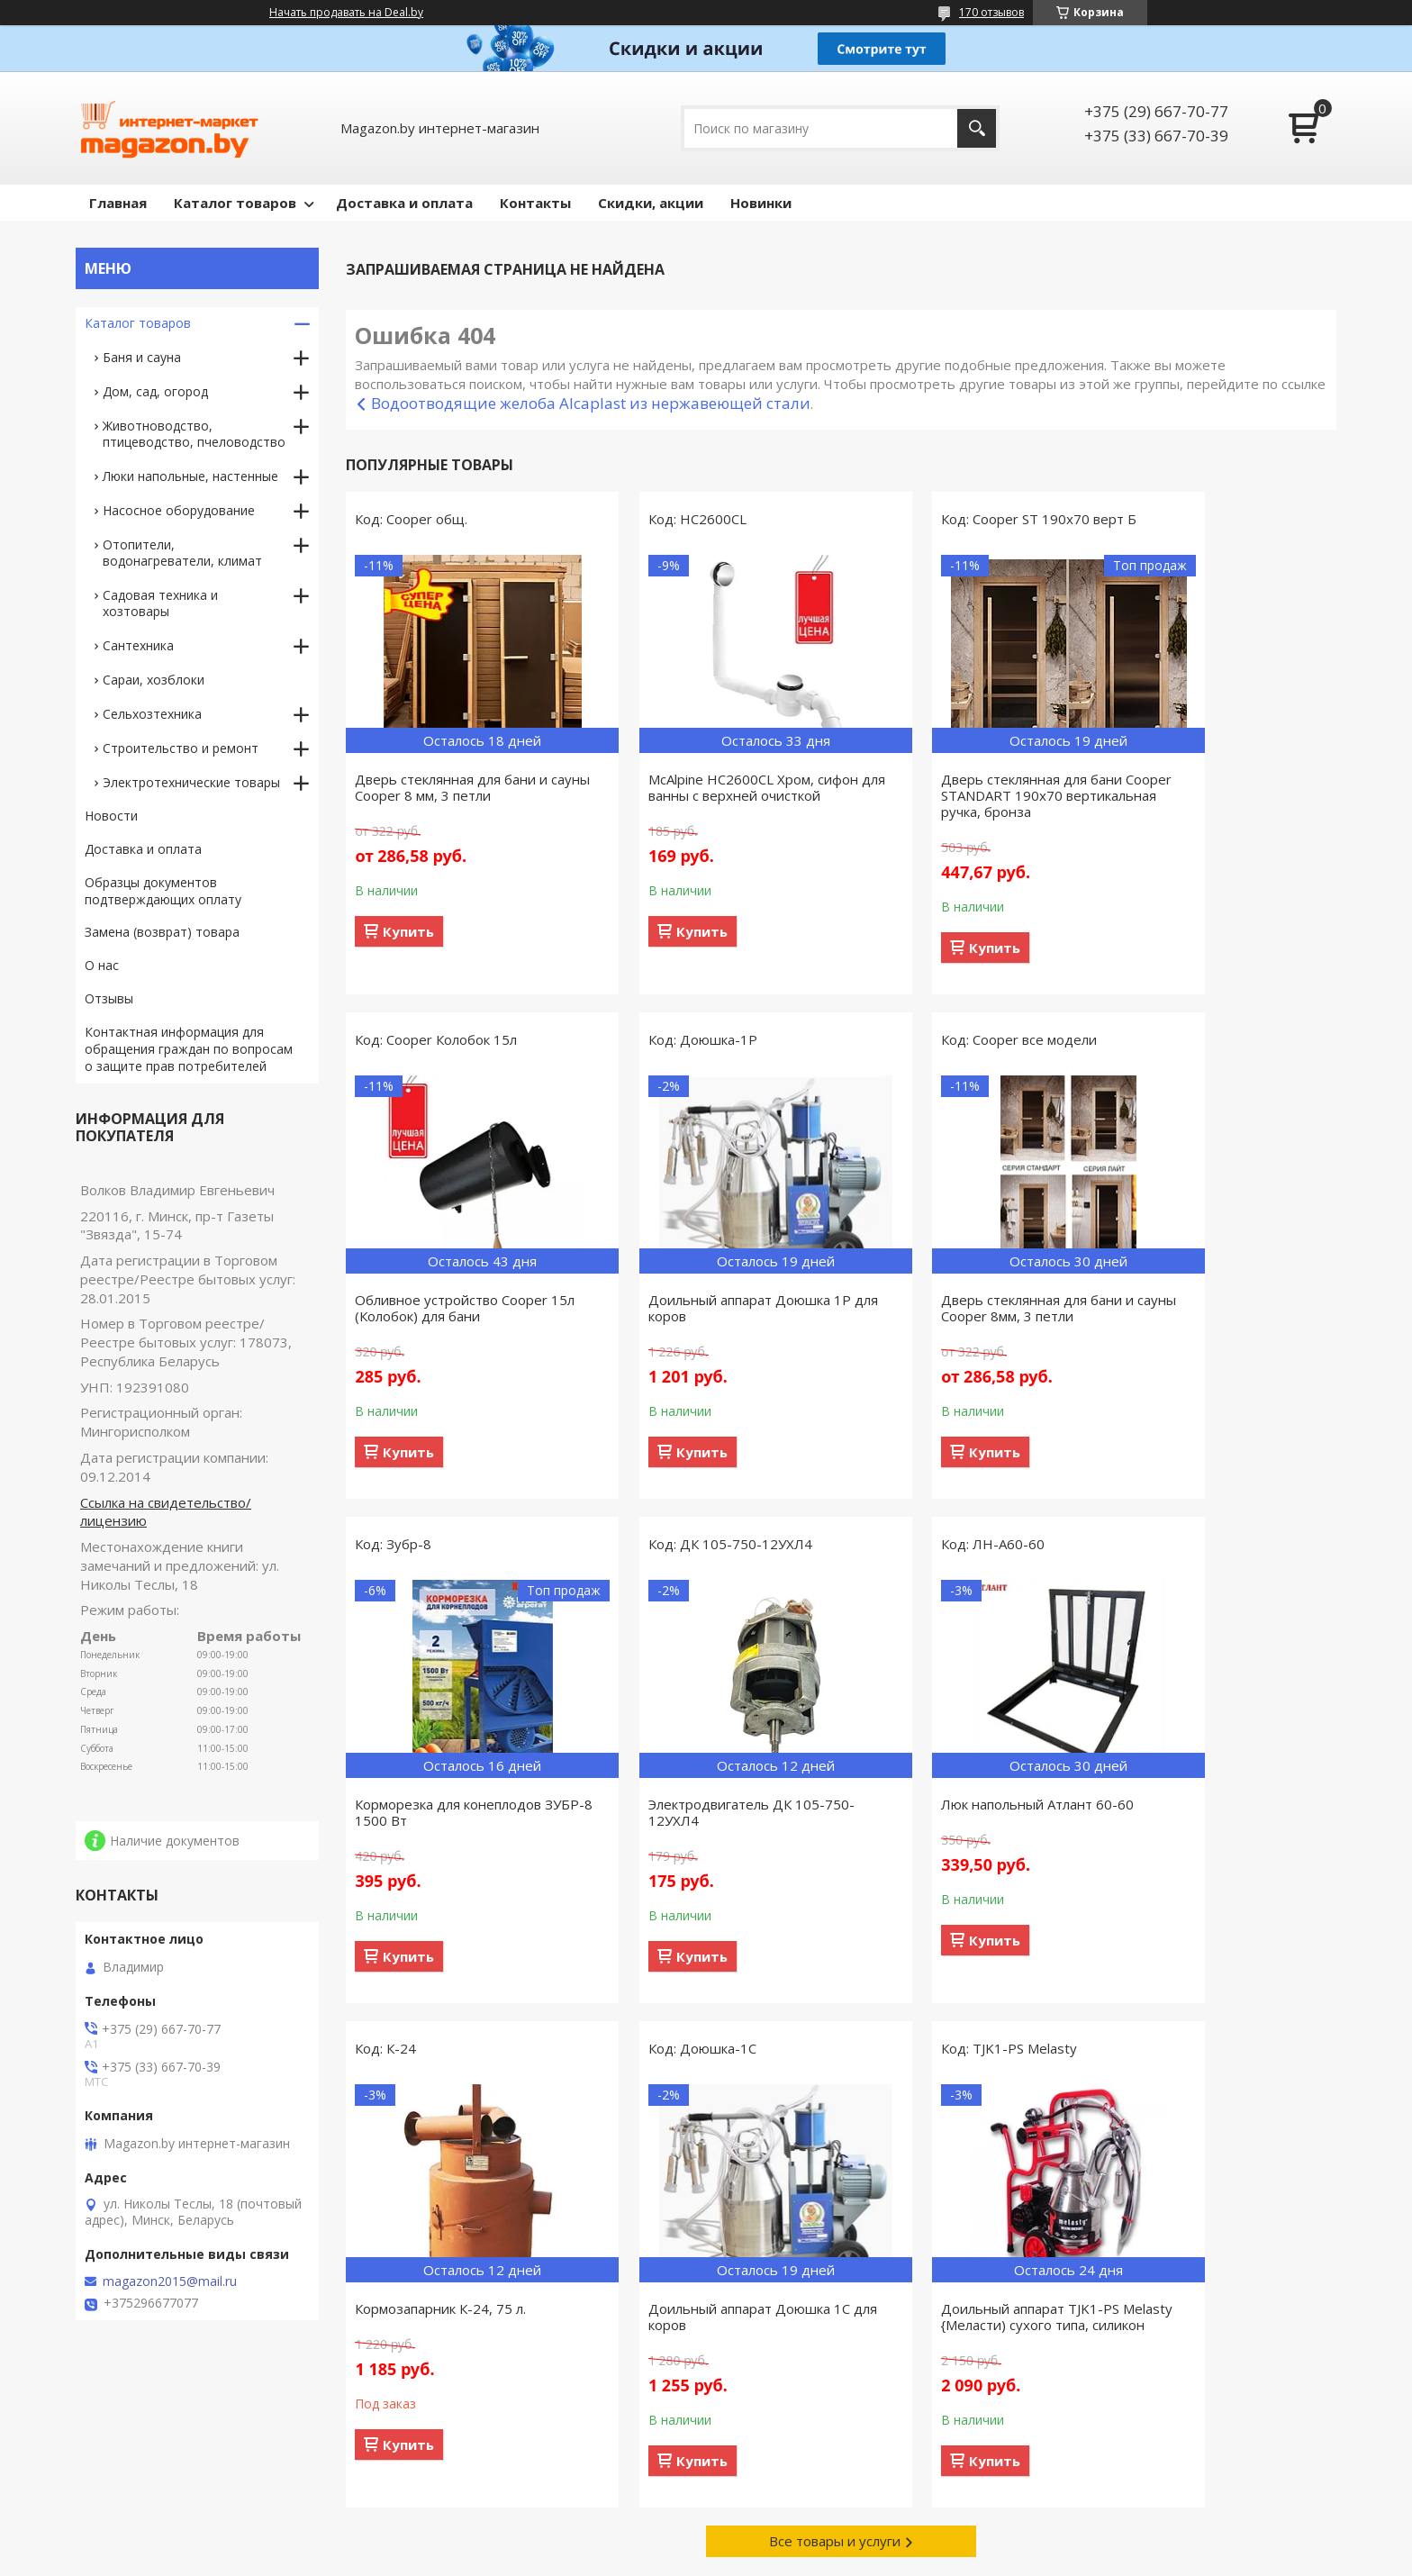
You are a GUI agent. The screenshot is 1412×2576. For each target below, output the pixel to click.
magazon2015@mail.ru (170, 2281)
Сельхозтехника (152, 713)
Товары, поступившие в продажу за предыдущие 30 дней (194, 2454)
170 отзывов (991, 12)
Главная (118, 203)
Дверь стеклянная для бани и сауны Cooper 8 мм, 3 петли (451, 787)
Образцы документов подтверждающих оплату (163, 891)
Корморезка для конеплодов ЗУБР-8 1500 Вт (953, 1308)
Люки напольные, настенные (190, 476)
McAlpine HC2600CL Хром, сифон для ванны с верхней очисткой (713, 787)
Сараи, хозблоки (153, 679)
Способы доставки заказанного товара (850, 2445)
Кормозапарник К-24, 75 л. (693, 1804)
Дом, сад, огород (155, 391)
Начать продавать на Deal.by (346, 12)
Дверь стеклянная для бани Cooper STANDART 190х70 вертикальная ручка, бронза (952, 795)
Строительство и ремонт (180, 748)
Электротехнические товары (191, 782)
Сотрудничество (457, 2472)
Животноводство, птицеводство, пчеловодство (194, 433)
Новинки (761, 203)
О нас (102, 965)
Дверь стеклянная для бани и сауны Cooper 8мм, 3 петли (704, 1308)
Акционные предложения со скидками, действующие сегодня (1168, 2454)
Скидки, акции (650, 203)
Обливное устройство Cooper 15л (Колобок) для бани (1209, 787)
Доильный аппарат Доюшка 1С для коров (961, 1812)
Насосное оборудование (179, 510)
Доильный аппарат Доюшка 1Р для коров (456, 1308)
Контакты (535, 203)
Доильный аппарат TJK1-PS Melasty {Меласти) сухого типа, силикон (1213, 1820)
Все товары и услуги (835, 2053)
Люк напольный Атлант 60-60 (451, 1804)
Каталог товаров (235, 203)
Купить (408, 931)
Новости (111, 815)
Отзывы (109, 998)
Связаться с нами (460, 2445)
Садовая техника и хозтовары (160, 603)
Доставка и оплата (404, 203)
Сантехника (138, 645)
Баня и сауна (142, 357)
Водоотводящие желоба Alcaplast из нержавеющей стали (590, 403)
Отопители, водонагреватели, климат (182, 552)
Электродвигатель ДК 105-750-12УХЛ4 (1216, 1308)
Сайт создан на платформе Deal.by (706, 2542)
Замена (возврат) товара (162, 931)
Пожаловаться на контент (794, 2558)
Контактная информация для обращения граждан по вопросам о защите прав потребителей (189, 1049)
